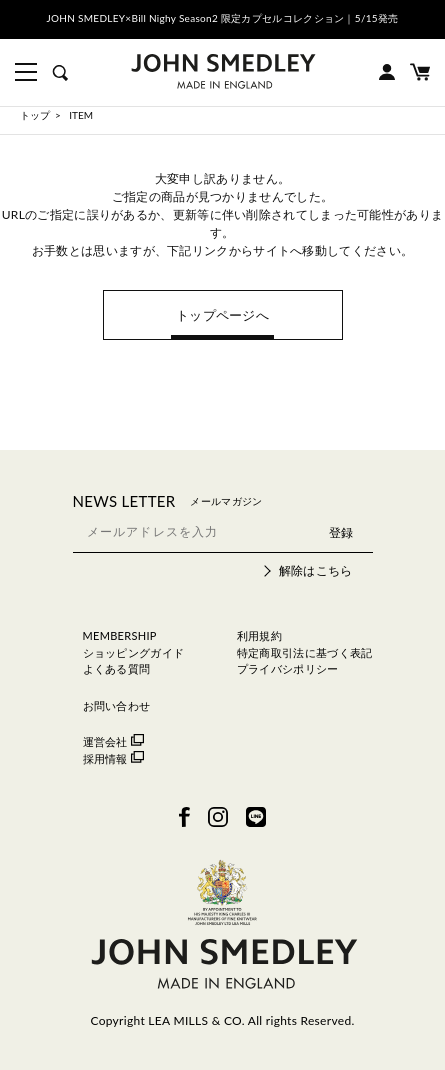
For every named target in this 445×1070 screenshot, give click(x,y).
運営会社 (113, 741)
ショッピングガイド (134, 652)
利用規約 (259, 635)
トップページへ (222, 315)
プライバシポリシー (288, 668)
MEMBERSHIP (120, 635)
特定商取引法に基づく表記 (305, 652)
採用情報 (113, 758)
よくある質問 (117, 668)
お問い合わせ (117, 705)
